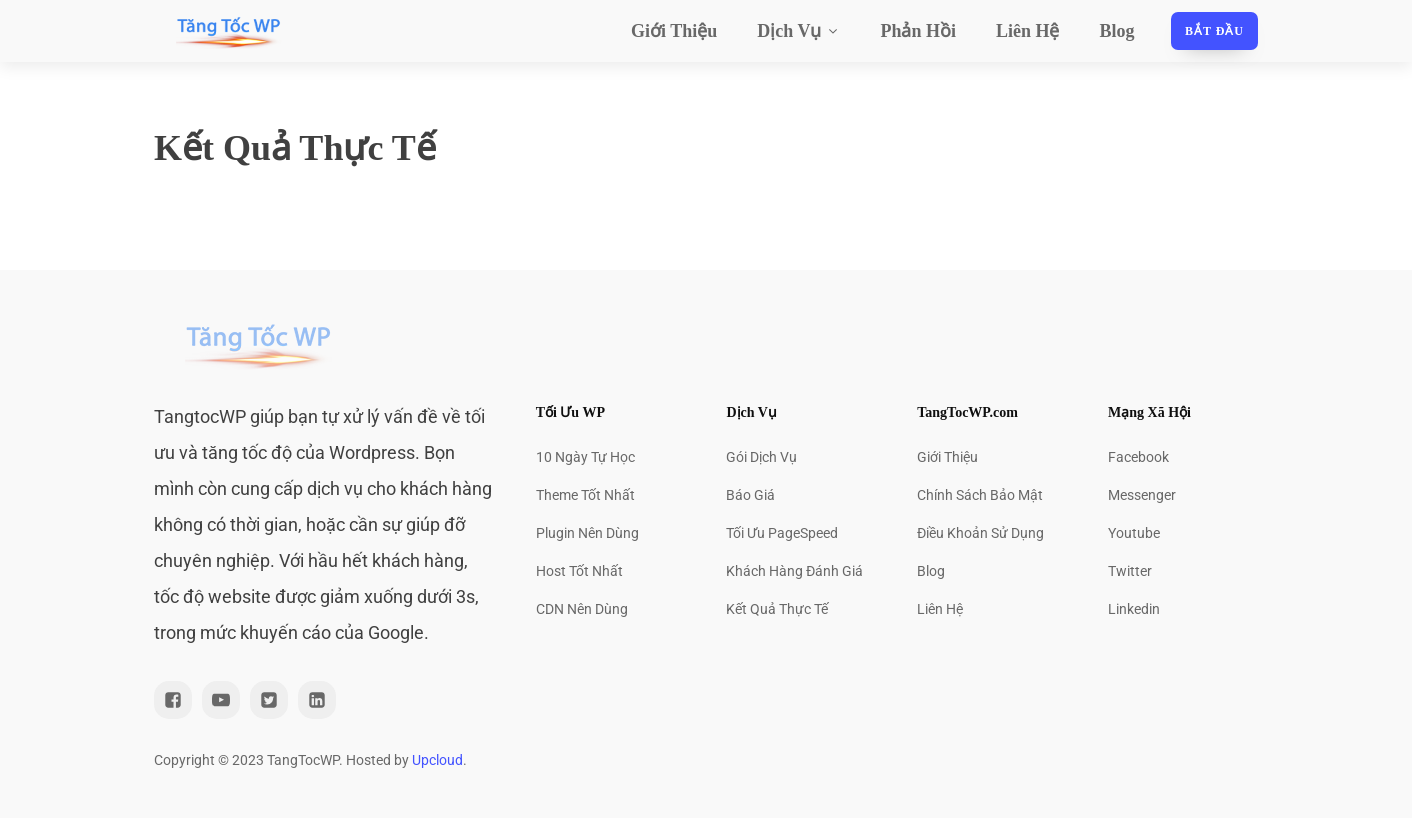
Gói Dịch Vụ (761, 457)
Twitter (1130, 571)
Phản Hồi (918, 31)
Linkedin (1134, 609)
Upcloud (437, 760)
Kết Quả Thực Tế (777, 609)
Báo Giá (750, 495)
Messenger (1142, 495)
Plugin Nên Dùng (587, 533)
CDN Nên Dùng (582, 609)
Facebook (1138, 457)
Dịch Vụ (798, 31)
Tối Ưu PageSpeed (782, 533)
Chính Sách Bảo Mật (980, 495)
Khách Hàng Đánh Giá (794, 571)
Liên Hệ (1028, 31)
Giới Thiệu (674, 31)
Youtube (1134, 533)
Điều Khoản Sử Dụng (980, 533)
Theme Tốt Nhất (585, 495)
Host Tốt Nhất (579, 571)
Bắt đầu (1214, 31)
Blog (1117, 31)
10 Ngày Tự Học (585, 457)
